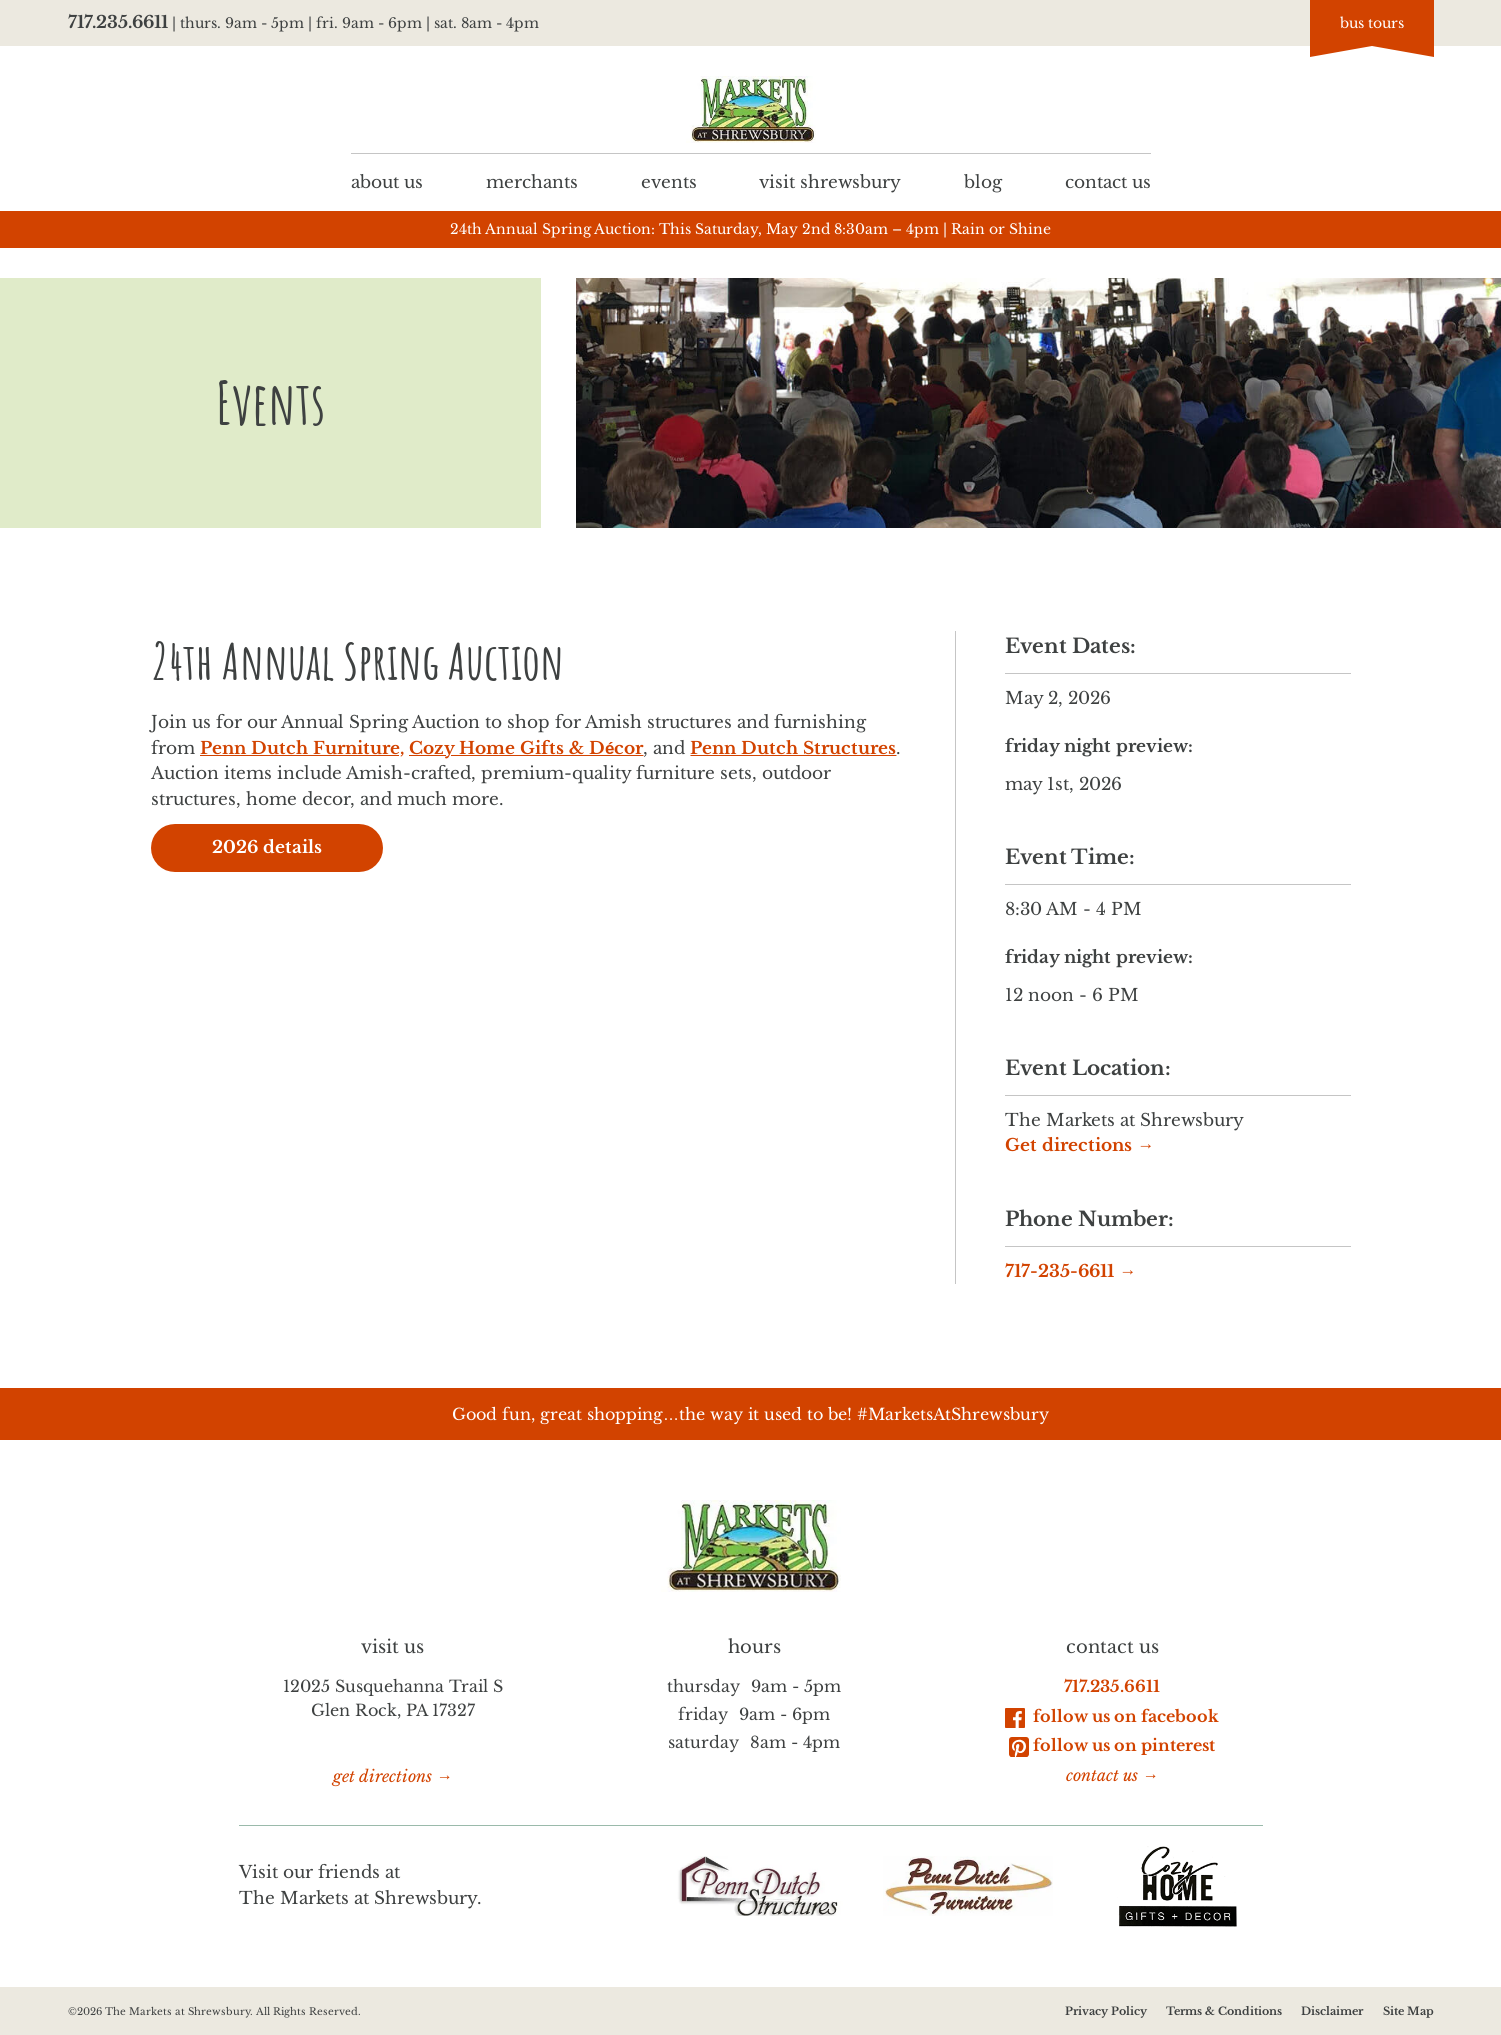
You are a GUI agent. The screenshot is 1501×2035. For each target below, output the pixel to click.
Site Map (1407, 2011)
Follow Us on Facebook (1112, 1716)
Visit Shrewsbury (830, 181)
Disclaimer (1332, 2011)
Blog (983, 181)
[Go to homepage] (751, 109)
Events (668, 181)
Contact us (1107, 181)
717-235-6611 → (1070, 1271)
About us (387, 181)
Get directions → (1079, 1146)
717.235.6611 (118, 22)
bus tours (1372, 23)
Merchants (531, 181)
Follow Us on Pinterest (1112, 1746)
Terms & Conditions (1224, 2011)
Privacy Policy (1105, 2011)
